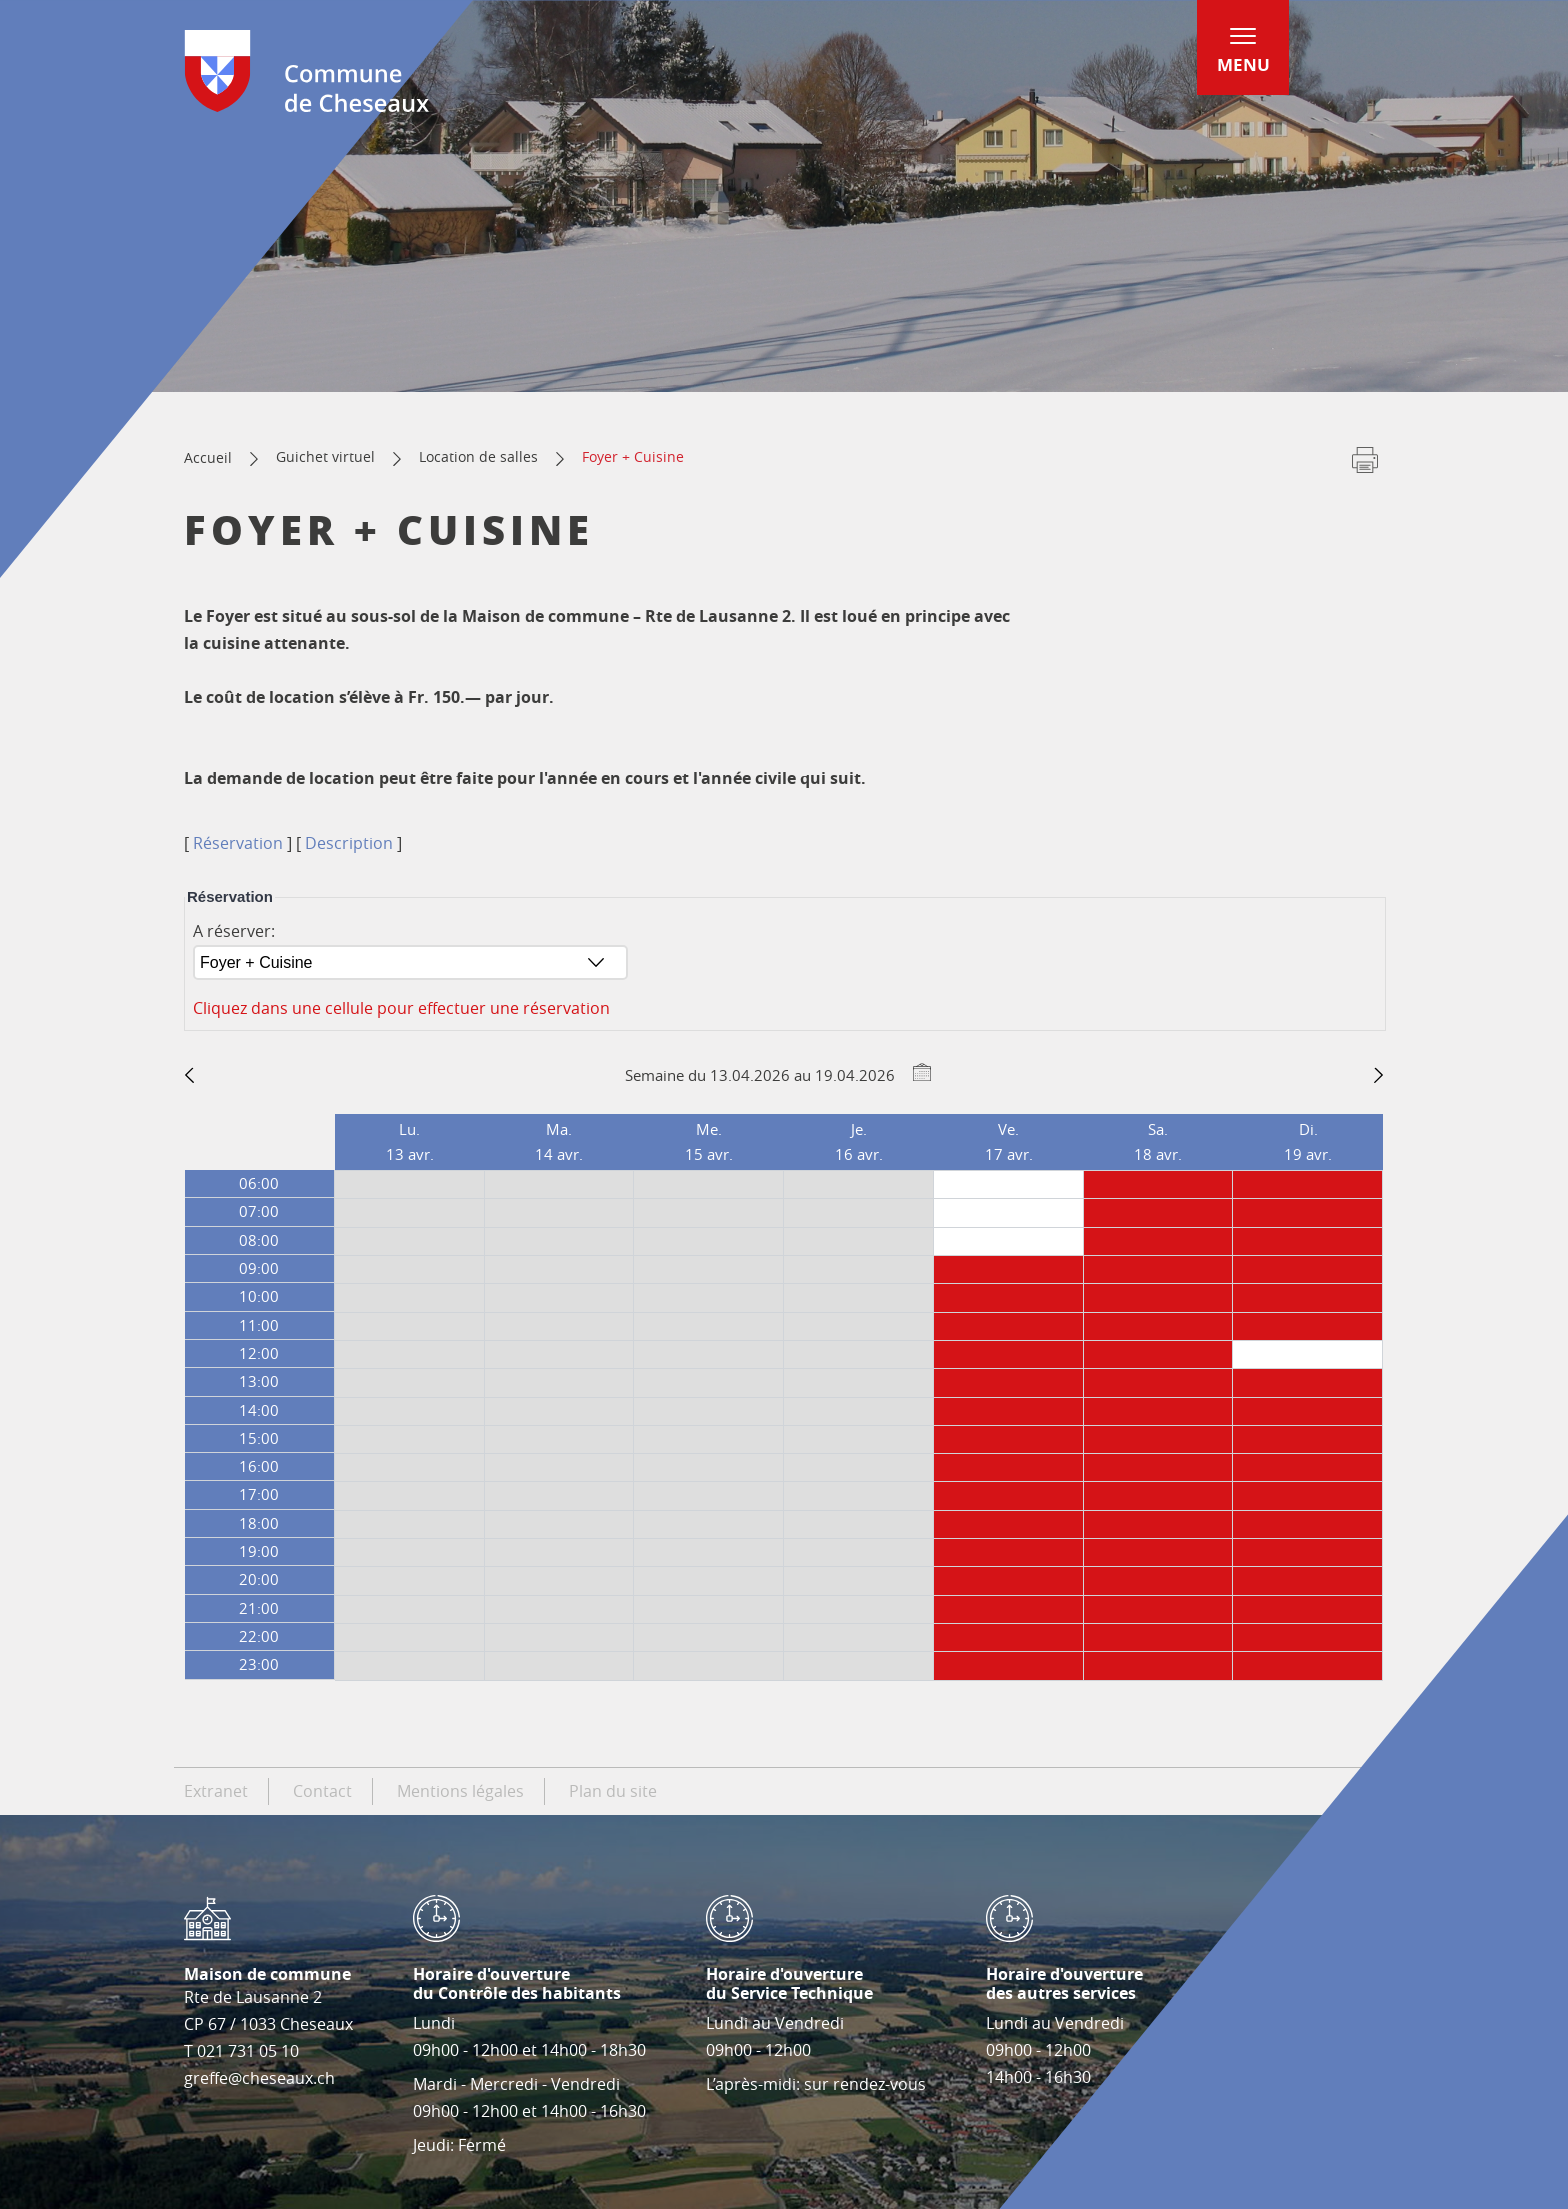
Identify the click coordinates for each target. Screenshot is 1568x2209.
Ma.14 (559, 1141)
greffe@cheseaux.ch (259, 2078)
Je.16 (859, 1141)
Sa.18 (1158, 1141)
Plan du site (613, 1791)
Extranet (216, 1791)
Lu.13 (410, 1141)
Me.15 (709, 1141)
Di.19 (1308, 1141)
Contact (322, 1791)
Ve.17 (1009, 1141)
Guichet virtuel (325, 456)
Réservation (238, 843)
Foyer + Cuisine (633, 456)
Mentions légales (460, 1791)
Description (349, 843)
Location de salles (478, 456)
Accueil (208, 457)
